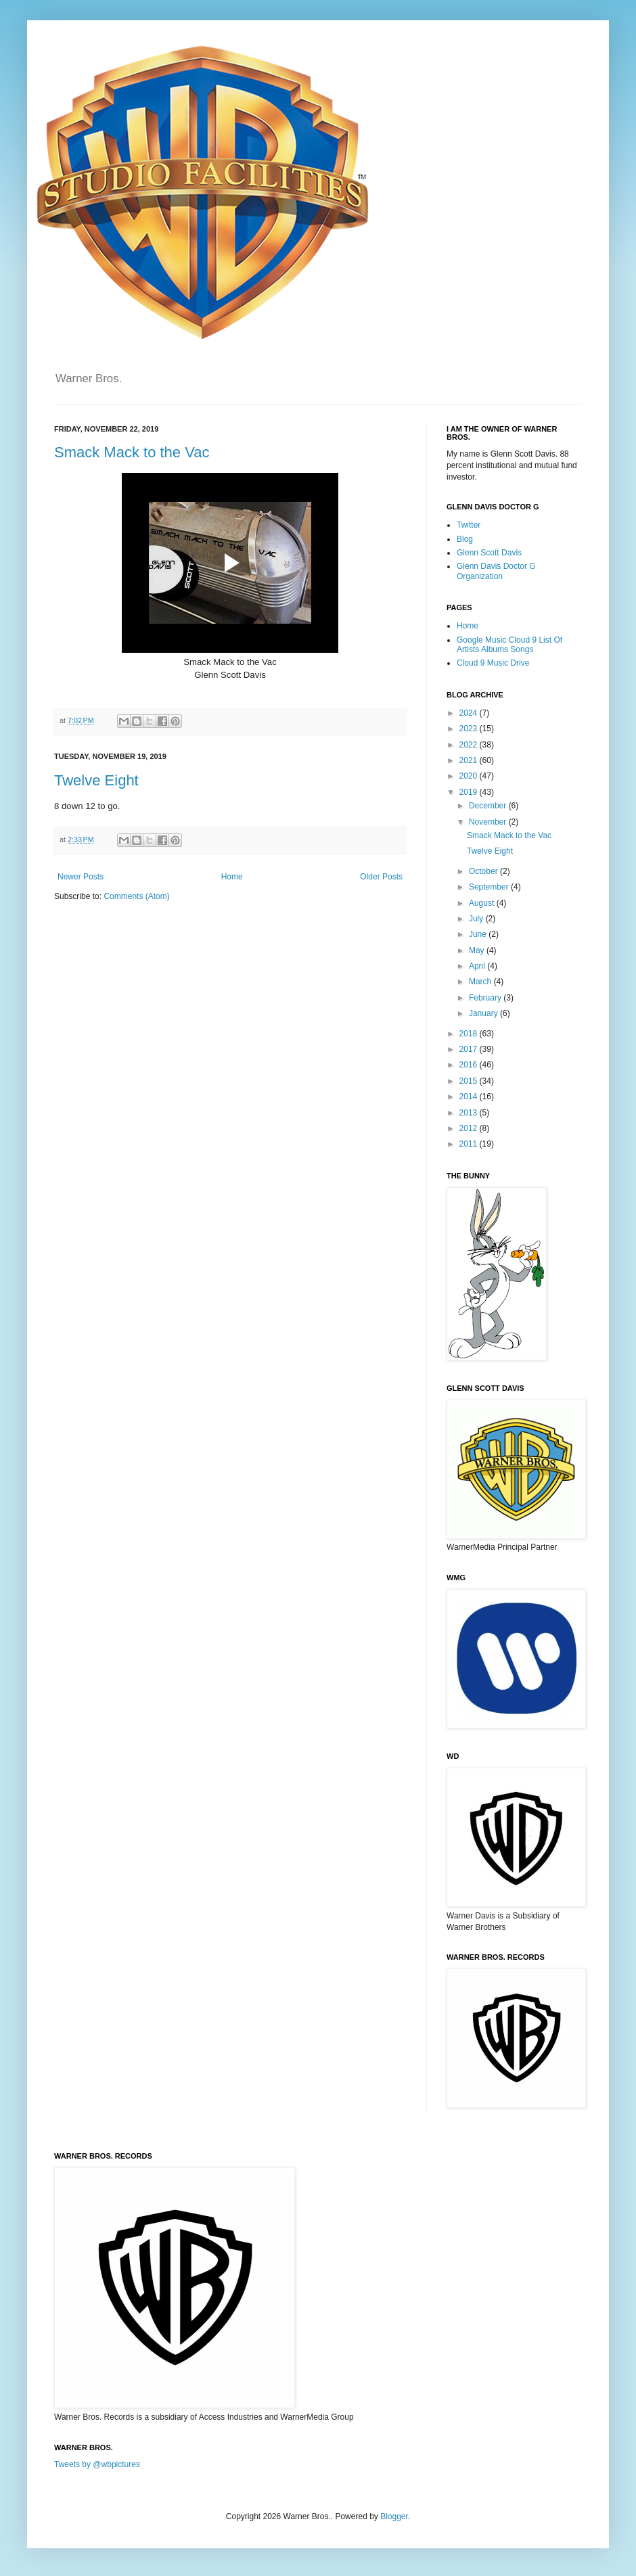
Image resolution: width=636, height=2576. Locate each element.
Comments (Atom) (136, 896)
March (481, 981)
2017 (469, 1049)
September (490, 887)
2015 (469, 1081)
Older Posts (381, 876)
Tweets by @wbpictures (97, 2464)
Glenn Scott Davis (489, 552)
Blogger (394, 2516)
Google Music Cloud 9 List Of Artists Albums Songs (509, 644)
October (484, 871)
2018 (469, 1033)
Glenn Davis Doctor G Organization (496, 570)
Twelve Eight (96, 780)
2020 (469, 776)
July (477, 918)
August (483, 903)
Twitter (468, 525)
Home (232, 876)
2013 (469, 1113)
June (479, 934)
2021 (469, 760)
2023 (469, 728)
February (486, 998)
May (477, 950)
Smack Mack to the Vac (131, 452)
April (478, 966)
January (484, 1013)
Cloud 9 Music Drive (493, 663)
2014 (469, 1096)
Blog (465, 539)
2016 (469, 1065)
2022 (469, 745)
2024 (469, 713)
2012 (469, 1128)
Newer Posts (81, 876)
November (489, 822)
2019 (469, 792)
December (489, 805)
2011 (469, 1144)
